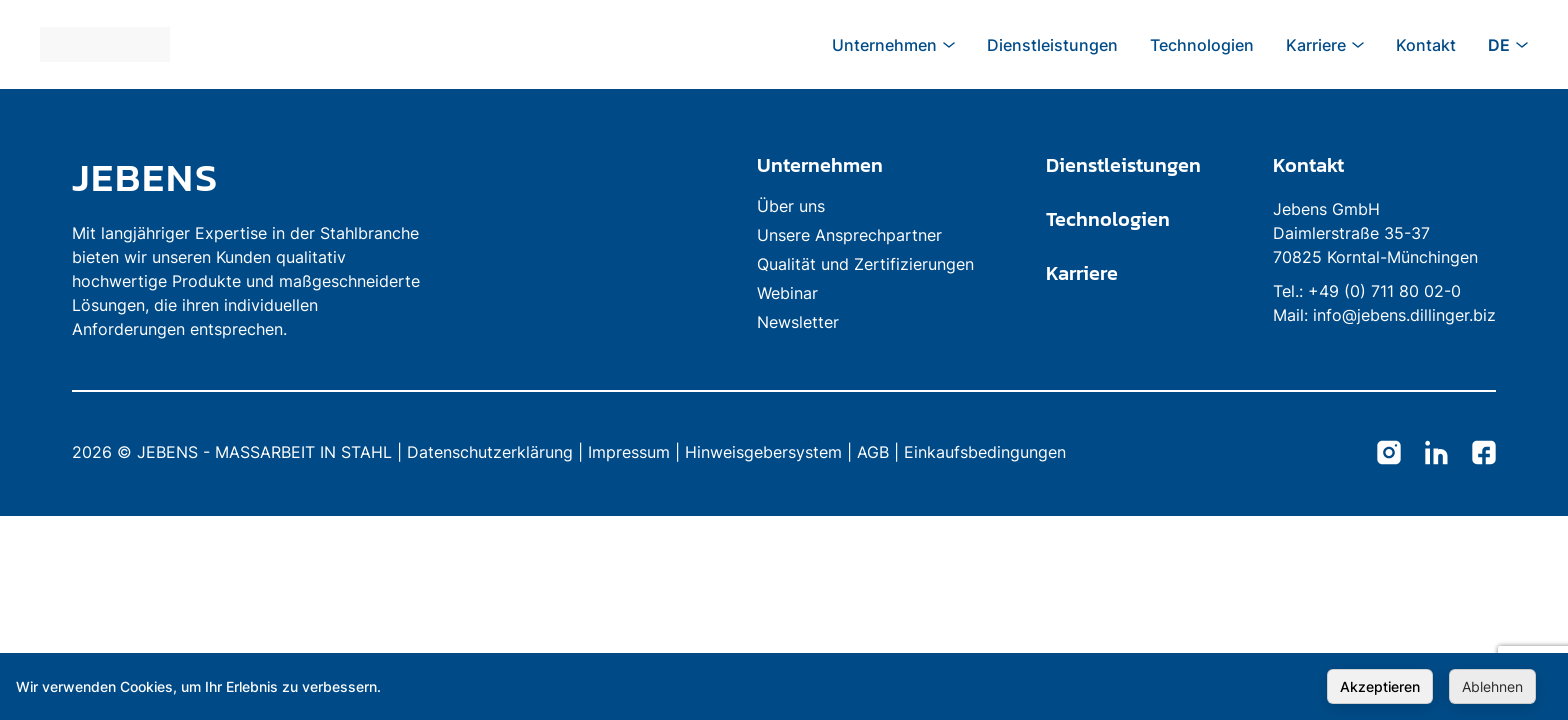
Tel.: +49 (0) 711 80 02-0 (1367, 291)
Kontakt (1308, 165)
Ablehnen (1492, 686)
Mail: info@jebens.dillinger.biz (1384, 315)
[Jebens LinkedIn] (1436, 454)
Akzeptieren (1380, 686)
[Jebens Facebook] (1484, 454)
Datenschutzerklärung (490, 452)
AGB (873, 452)
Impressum (629, 452)
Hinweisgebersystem (763, 452)
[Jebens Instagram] (1389, 454)
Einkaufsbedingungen (985, 452)
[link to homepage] (252, 177)
